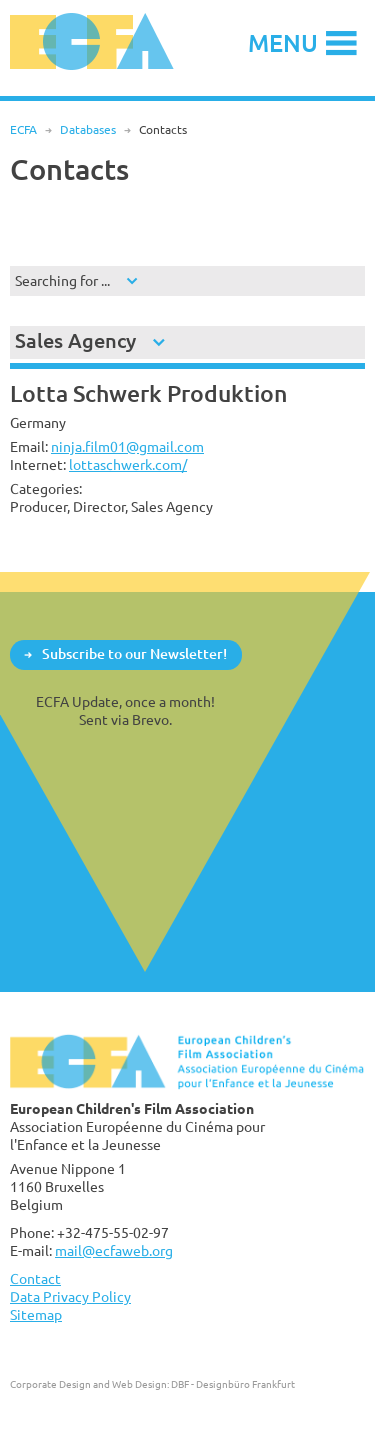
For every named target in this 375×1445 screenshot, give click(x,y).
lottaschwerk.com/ (128, 464)
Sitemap (36, 1314)
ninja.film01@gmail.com (127, 446)
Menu (283, 42)
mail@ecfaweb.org (114, 1250)
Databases (88, 129)
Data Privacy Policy (70, 1296)
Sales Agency (75, 340)
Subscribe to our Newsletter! (134, 653)
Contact (35, 1278)
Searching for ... (62, 280)
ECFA (23, 129)
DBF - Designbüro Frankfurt (233, 1384)
